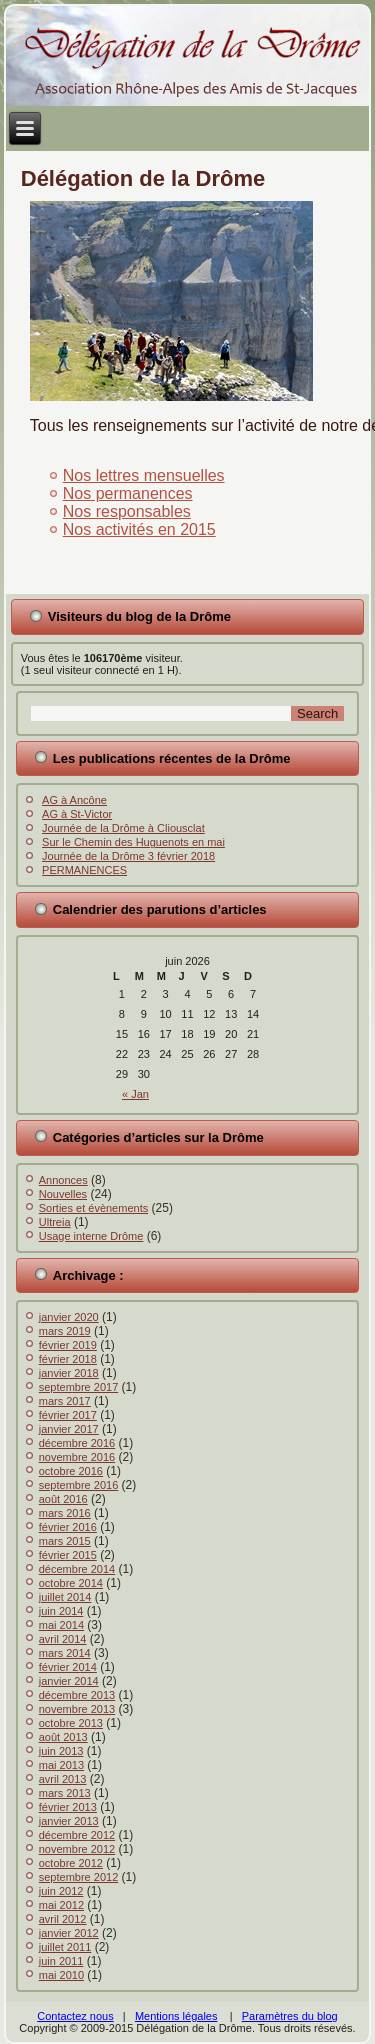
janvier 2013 (69, 1821)
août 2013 (63, 1737)
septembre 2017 (79, 1387)
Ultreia (55, 1222)
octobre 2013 (71, 1723)
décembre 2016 (77, 1443)
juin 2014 (61, 1611)
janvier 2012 (69, 1933)
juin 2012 (61, 1891)
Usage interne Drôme (91, 1236)
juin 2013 (61, 1751)
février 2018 (68, 1359)
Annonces (63, 1180)
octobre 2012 (71, 1863)
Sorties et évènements (93, 1208)
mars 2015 (65, 1541)
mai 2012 (61, 1905)
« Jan (135, 1094)
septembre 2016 (79, 1485)
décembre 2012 (77, 1835)
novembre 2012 (77, 1849)
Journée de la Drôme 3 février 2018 (128, 856)
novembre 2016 (77, 1457)
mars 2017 (65, 1401)
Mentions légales (176, 2016)
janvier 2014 (69, 1681)
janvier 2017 (69, 1429)
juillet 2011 (65, 1947)
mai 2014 (61, 1625)
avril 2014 (63, 1639)
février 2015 (68, 1555)
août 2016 (63, 1499)
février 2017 (68, 1415)
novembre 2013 (77, 1709)
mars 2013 (65, 1793)
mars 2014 (65, 1653)
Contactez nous (75, 2016)
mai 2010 (61, 1975)
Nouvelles (63, 1194)
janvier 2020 (69, 1317)
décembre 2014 (77, 1569)
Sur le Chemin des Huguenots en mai (133, 842)
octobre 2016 (71, 1471)
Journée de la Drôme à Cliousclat (123, 828)
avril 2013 (63, 1779)
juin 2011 (61, 1961)
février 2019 (68, 1345)
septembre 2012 (79, 1877)
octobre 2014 (71, 1583)
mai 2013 (61, 1765)
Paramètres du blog (290, 2016)
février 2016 (68, 1527)
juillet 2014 (65, 1597)
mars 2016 (65, 1513)
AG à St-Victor (77, 814)
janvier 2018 (69, 1373)
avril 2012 (63, 1919)
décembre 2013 (77, 1695)
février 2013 (68, 1807)
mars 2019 (65, 1331)
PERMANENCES (84, 870)
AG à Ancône (74, 800)
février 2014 (68, 1667)
